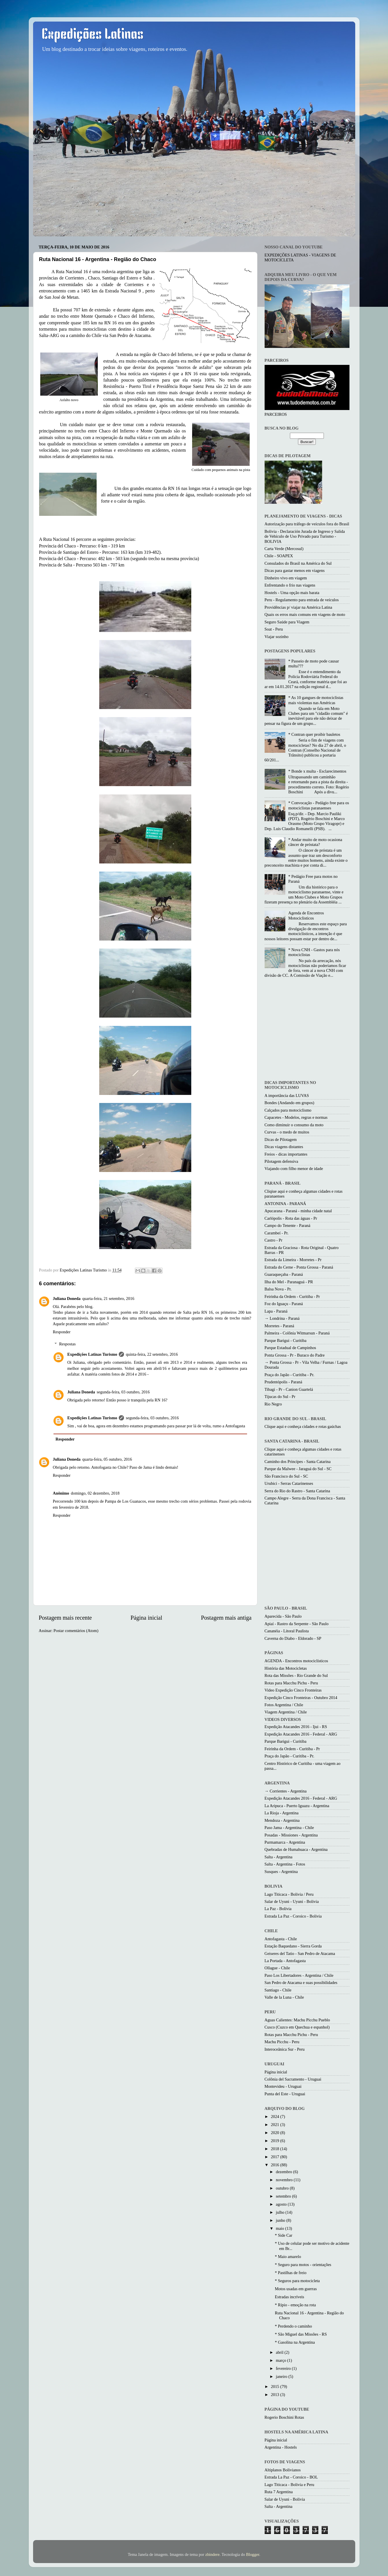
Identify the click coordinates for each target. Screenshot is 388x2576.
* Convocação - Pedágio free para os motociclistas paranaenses (318, 805)
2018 (275, 2148)
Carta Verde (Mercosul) (284, 548)
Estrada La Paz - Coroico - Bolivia (293, 1916)
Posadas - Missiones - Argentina (291, 1835)
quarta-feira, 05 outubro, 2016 (107, 1459)
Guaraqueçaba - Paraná (284, 1274)
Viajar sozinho (276, 636)
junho (281, 2220)
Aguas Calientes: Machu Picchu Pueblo (297, 2020)
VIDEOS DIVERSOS (283, 1719)
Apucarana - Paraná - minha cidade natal (298, 1210)
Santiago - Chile (278, 1990)
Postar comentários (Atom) (75, 1630)
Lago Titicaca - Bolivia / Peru (289, 1894)
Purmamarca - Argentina (285, 1842)
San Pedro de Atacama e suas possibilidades (301, 1982)
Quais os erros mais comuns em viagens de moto (305, 614)
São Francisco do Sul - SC (286, 1476)
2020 (275, 2132)
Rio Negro (273, 1404)
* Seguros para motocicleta (297, 2280)
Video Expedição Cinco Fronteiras (293, 1690)
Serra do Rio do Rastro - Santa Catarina (297, 1491)
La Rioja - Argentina (282, 1813)
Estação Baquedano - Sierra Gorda (293, 1946)
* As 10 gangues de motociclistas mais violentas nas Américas (315, 700)
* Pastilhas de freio (290, 2272)
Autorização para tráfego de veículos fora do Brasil (307, 524)
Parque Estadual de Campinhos (290, 1347)
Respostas (67, 1344)
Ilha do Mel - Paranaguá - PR (289, 1282)
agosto (282, 2204)
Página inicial (146, 1617)
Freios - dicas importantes (286, 1154)
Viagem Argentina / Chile (286, 1712)
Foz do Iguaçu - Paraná (284, 1303)
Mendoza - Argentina (282, 1820)
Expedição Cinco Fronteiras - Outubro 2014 (301, 1697)
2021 (275, 2124)
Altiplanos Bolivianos (283, 2470)
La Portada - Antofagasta (285, 1960)
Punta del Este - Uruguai (285, 2094)
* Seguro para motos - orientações (303, 2264)
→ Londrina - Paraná (282, 1318)
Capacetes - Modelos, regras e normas (296, 1117)
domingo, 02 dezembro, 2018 (95, 1493)
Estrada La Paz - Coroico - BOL (291, 2477)
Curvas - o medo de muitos (287, 1132)
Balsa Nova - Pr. (278, 1289)
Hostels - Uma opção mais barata (292, 592)
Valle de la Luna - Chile (284, 1997)
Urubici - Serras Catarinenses (289, 1483)
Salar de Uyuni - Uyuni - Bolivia (292, 1901)
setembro (284, 2196)
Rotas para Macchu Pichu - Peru (291, 1683)
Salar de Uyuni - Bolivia (285, 2499)
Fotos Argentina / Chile (284, 1704)
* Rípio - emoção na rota (295, 2305)
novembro (285, 2179)
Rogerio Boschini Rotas (284, 2417)
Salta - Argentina (279, 1857)
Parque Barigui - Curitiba (286, 1340)
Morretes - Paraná (279, 1326)
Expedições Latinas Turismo (92, 1354)
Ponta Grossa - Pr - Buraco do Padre (295, 1355)
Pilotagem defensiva (281, 1161)
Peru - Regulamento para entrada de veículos (302, 599)
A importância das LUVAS (287, 1095)
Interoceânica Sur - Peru (285, 2049)
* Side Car (283, 2235)
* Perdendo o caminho (293, 2326)
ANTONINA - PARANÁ (285, 1203)
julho (280, 2212)
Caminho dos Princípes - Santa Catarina (298, 1461)
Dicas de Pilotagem (281, 1139)
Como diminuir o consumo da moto (294, 1125)
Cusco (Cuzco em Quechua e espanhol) (297, 2027)
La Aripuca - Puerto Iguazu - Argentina (297, 1805)
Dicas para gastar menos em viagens (295, 570)
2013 (275, 2394)
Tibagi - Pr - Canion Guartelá (289, 1389)
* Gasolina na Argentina (295, 2342)
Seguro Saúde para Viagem (287, 622)
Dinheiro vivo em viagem (286, 578)
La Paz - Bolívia (278, 1908)
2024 (275, 2116)
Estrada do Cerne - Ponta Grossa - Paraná (299, 1267)
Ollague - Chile (277, 1968)
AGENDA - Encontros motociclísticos (296, 1660)
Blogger (252, 2554)
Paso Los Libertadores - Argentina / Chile (299, 1975)
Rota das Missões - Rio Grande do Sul (296, 1675)
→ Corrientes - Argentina (286, 1791)
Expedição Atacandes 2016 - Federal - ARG (301, 1734)
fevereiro (284, 2368)
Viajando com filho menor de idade (294, 1168)
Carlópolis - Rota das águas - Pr (291, 1218)
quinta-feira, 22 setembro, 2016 (152, 1354)
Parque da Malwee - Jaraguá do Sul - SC (298, 1468)
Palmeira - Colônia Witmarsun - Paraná (297, 1333)
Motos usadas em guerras (296, 2288)
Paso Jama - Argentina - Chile (289, 1827)
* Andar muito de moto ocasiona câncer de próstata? (315, 842)
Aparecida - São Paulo (283, 1616)
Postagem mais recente (65, 1617)
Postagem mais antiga (226, 1617)
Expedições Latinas (93, 35)
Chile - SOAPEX (279, 555)
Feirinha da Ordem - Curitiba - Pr (292, 1296)
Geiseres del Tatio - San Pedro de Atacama (300, 1953)
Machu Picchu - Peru (282, 2041)
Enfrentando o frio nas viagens (290, 585)
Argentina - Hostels (281, 2447)
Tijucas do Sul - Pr (280, 1396)
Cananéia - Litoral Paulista (287, 1631)
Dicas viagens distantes (284, 1146)
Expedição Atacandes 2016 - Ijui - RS (296, 1726)
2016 (275, 2165)
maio (280, 2228)
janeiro (282, 2376)
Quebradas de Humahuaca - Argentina (296, 1849)
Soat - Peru (274, 629)
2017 (275, 2156)
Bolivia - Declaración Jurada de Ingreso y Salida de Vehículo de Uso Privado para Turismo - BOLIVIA (305, 536)
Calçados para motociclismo (288, 1110)
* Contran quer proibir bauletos (314, 734)
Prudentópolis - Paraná (283, 1382)
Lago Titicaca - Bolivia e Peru (289, 2484)
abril (280, 2352)
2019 (275, 2140)
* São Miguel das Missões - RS (301, 2334)
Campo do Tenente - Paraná (287, 1225)
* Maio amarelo (288, 2256)
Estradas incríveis (289, 2297)
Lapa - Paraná (276, 1311)
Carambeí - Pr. (277, 1233)
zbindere (212, 2554)
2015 (275, 2386)
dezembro (284, 2171)
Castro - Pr (273, 1240)
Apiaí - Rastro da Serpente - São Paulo (297, 1623)
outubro (283, 2188)
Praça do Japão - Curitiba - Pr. (289, 1374)
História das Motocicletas (286, 1668)
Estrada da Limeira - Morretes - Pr (293, 1259)
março (281, 2360)
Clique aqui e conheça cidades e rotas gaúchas (303, 1426)
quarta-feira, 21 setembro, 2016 (108, 1298)
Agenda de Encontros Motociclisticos (306, 915)
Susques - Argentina (281, 1871)
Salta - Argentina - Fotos (285, 1864)
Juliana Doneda (67, 1298)
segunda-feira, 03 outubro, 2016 (123, 1392)
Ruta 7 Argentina (279, 2491)
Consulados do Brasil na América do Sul (298, 563)
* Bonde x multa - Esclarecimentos (317, 771)
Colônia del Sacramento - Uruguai (293, 2079)
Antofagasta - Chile (281, 1939)
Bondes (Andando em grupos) (289, 1102)
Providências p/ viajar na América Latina (298, 607)
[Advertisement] (313, 1030)
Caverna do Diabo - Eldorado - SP (293, 1638)
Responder (62, 1332)
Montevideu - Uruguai (283, 2086)
